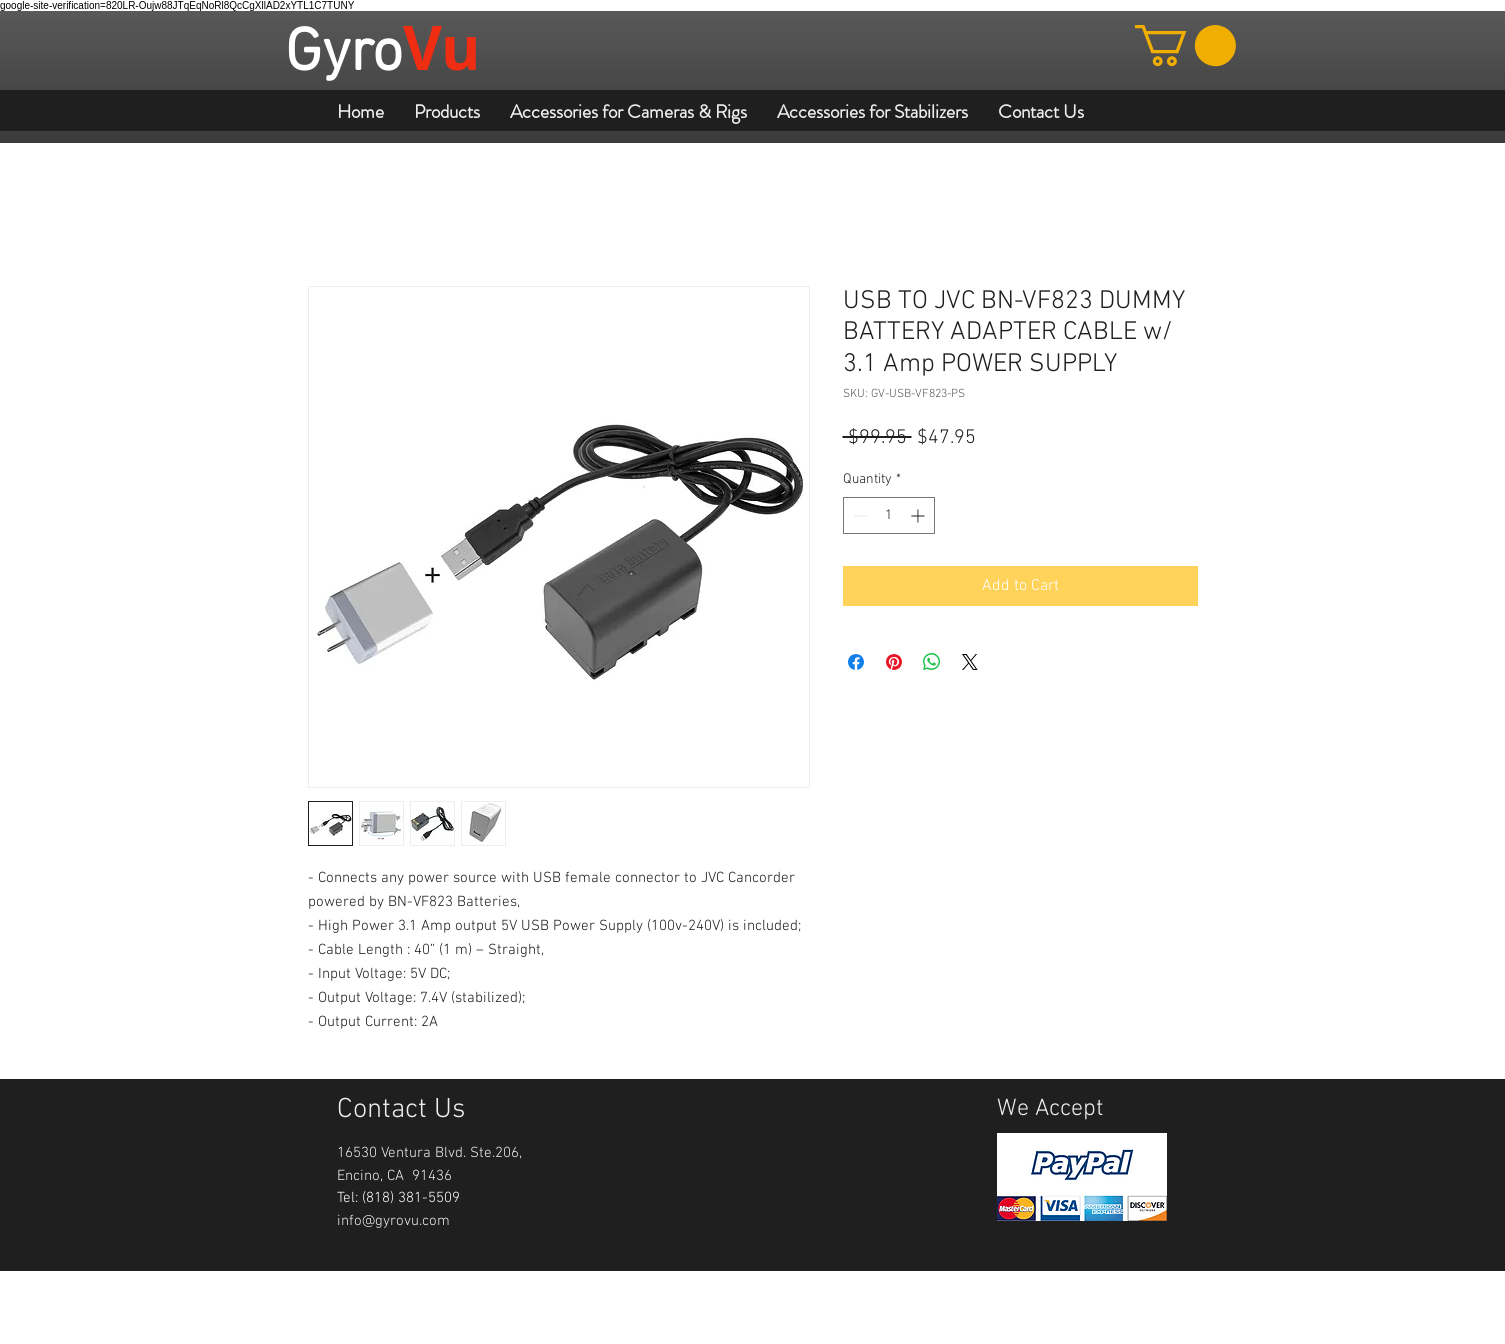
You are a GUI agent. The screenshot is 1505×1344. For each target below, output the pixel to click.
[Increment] (919, 515)
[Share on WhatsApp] (932, 662)
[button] (1185, 45)
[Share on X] (970, 662)
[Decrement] (858, 515)
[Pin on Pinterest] (894, 662)
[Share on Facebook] (856, 662)
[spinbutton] (889, 515)
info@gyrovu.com (393, 1221)
